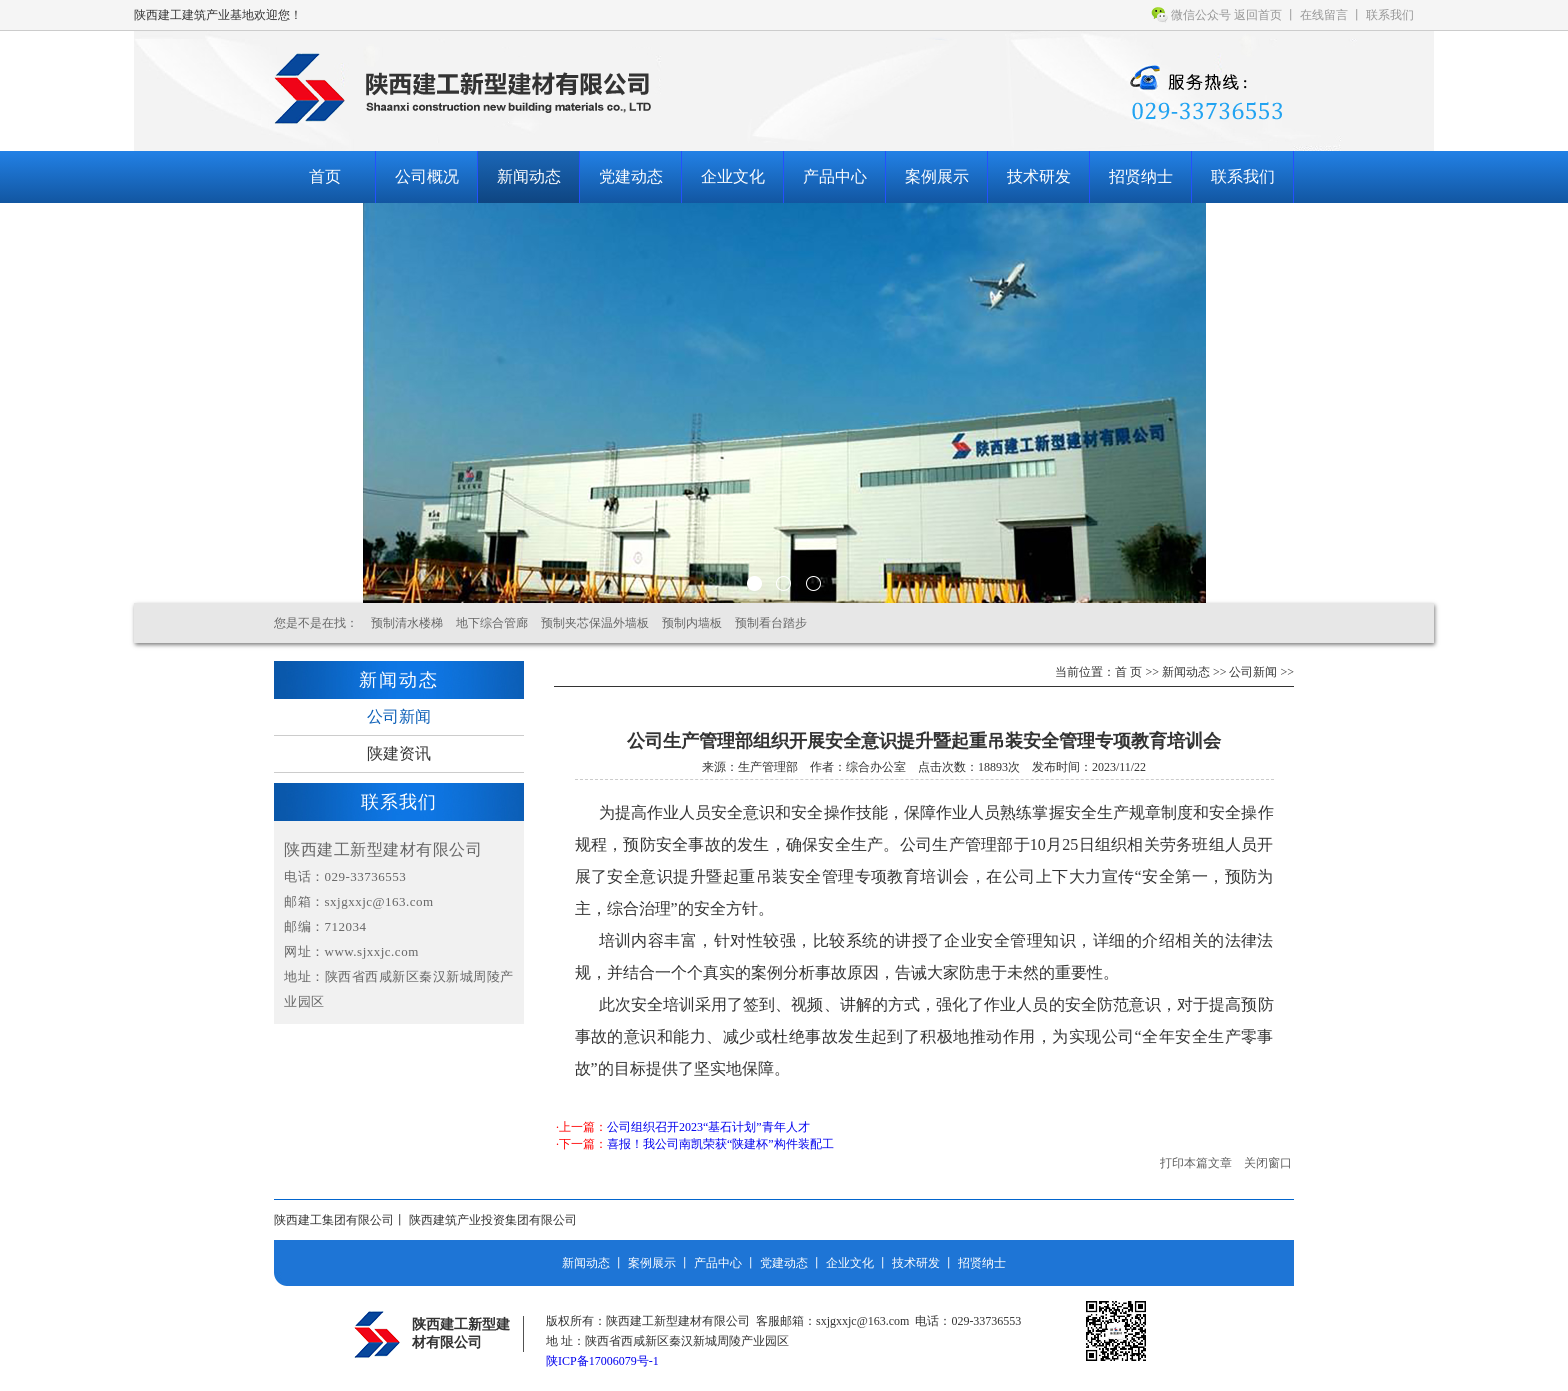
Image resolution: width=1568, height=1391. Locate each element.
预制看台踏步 (771, 623)
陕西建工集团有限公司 (334, 1220)
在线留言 (1324, 15)
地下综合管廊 (492, 623)
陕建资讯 (399, 753)
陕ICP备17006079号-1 (602, 1361)
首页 (325, 176)
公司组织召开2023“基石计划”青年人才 (708, 1127)
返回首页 (1258, 15)
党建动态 (631, 176)
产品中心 (835, 176)
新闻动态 (529, 176)
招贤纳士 (1141, 176)
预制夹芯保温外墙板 (595, 623)
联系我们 (1390, 15)
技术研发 (1039, 176)
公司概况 (427, 176)
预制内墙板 (692, 623)
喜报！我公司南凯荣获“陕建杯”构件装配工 (720, 1144)
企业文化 (733, 176)
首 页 (1128, 672)
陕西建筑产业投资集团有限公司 (493, 1220)
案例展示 (937, 176)
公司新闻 (399, 716)
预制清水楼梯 (407, 623)
